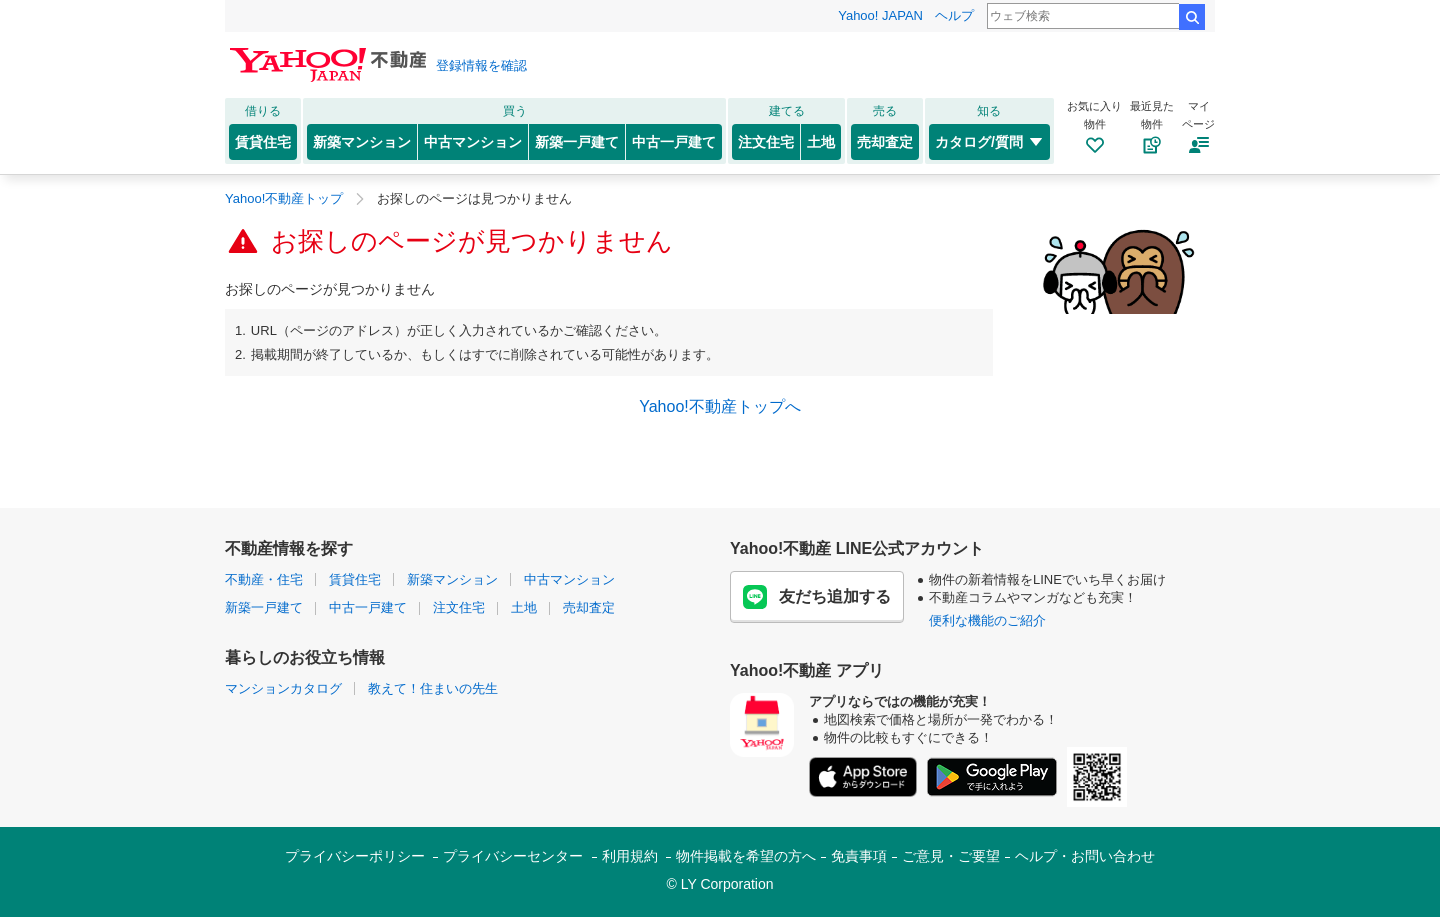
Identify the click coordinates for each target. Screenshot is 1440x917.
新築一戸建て (577, 142)
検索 (1192, 17)
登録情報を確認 (481, 65)
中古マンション (473, 142)
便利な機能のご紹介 (987, 620)
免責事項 (859, 856)
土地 (821, 142)
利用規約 (630, 856)
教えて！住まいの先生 (433, 688)
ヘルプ (954, 15)
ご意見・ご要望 (951, 856)
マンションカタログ (283, 688)
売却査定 (885, 142)
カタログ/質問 (989, 142)
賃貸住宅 (263, 142)
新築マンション (362, 142)
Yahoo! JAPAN (880, 15)
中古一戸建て (674, 142)
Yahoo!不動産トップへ (720, 406)
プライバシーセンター (513, 856)
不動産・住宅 (264, 579)
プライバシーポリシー (355, 856)
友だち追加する (817, 597)
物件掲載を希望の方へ (746, 856)
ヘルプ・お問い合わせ (1085, 856)
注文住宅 (766, 142)
